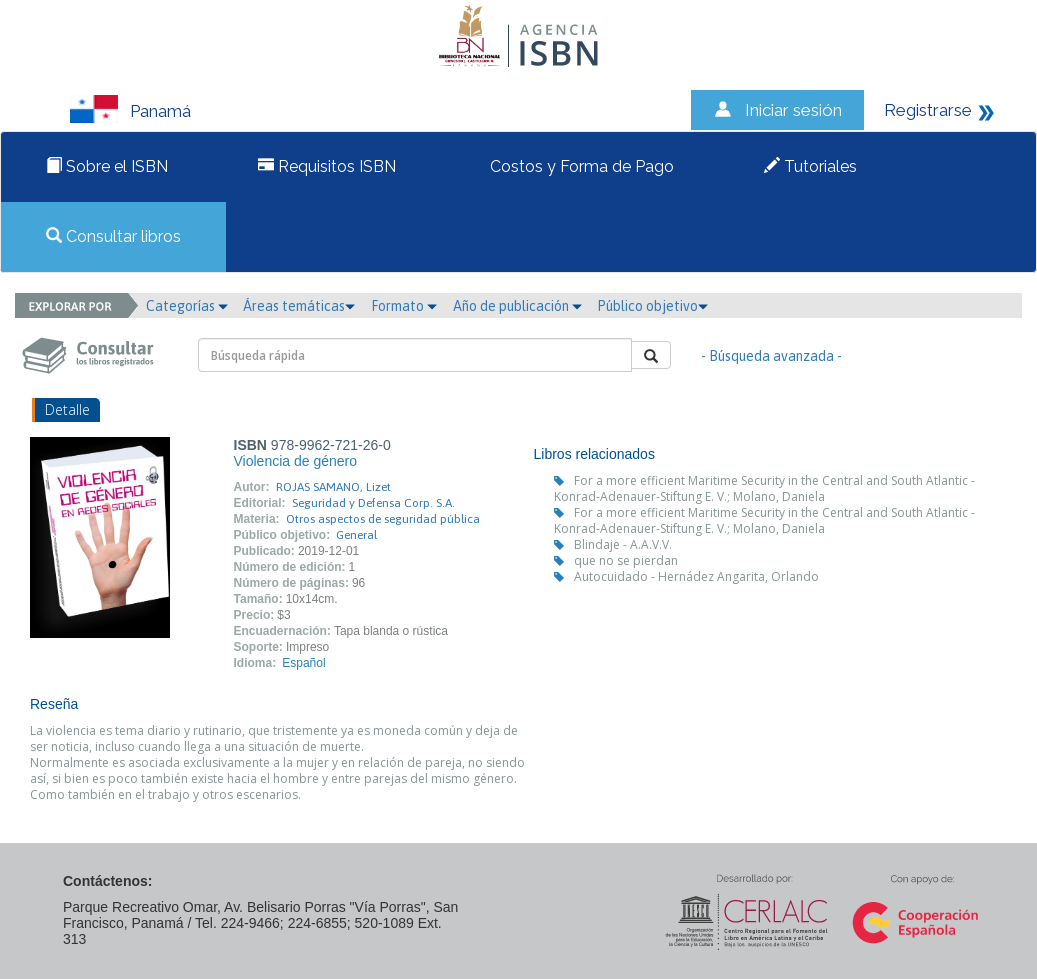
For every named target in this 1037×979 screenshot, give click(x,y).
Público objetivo (652, 306)
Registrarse (928, 110)
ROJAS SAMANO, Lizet (333, 487)
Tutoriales (810, 166)
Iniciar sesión (793, 110)
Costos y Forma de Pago (580, 166)
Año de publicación (517, 306)
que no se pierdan (626, 560)
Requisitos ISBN (327, 166)
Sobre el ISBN (107, 166)
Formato (404, 306)
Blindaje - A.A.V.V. (623, 544)
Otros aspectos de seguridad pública (383, 519)
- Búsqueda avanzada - (771, 356)
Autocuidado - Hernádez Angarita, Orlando (696, 576)
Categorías (187, 306)
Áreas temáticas (299, 306)
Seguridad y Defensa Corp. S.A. (373, 503)
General (356, 535)
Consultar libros (113, 236)
